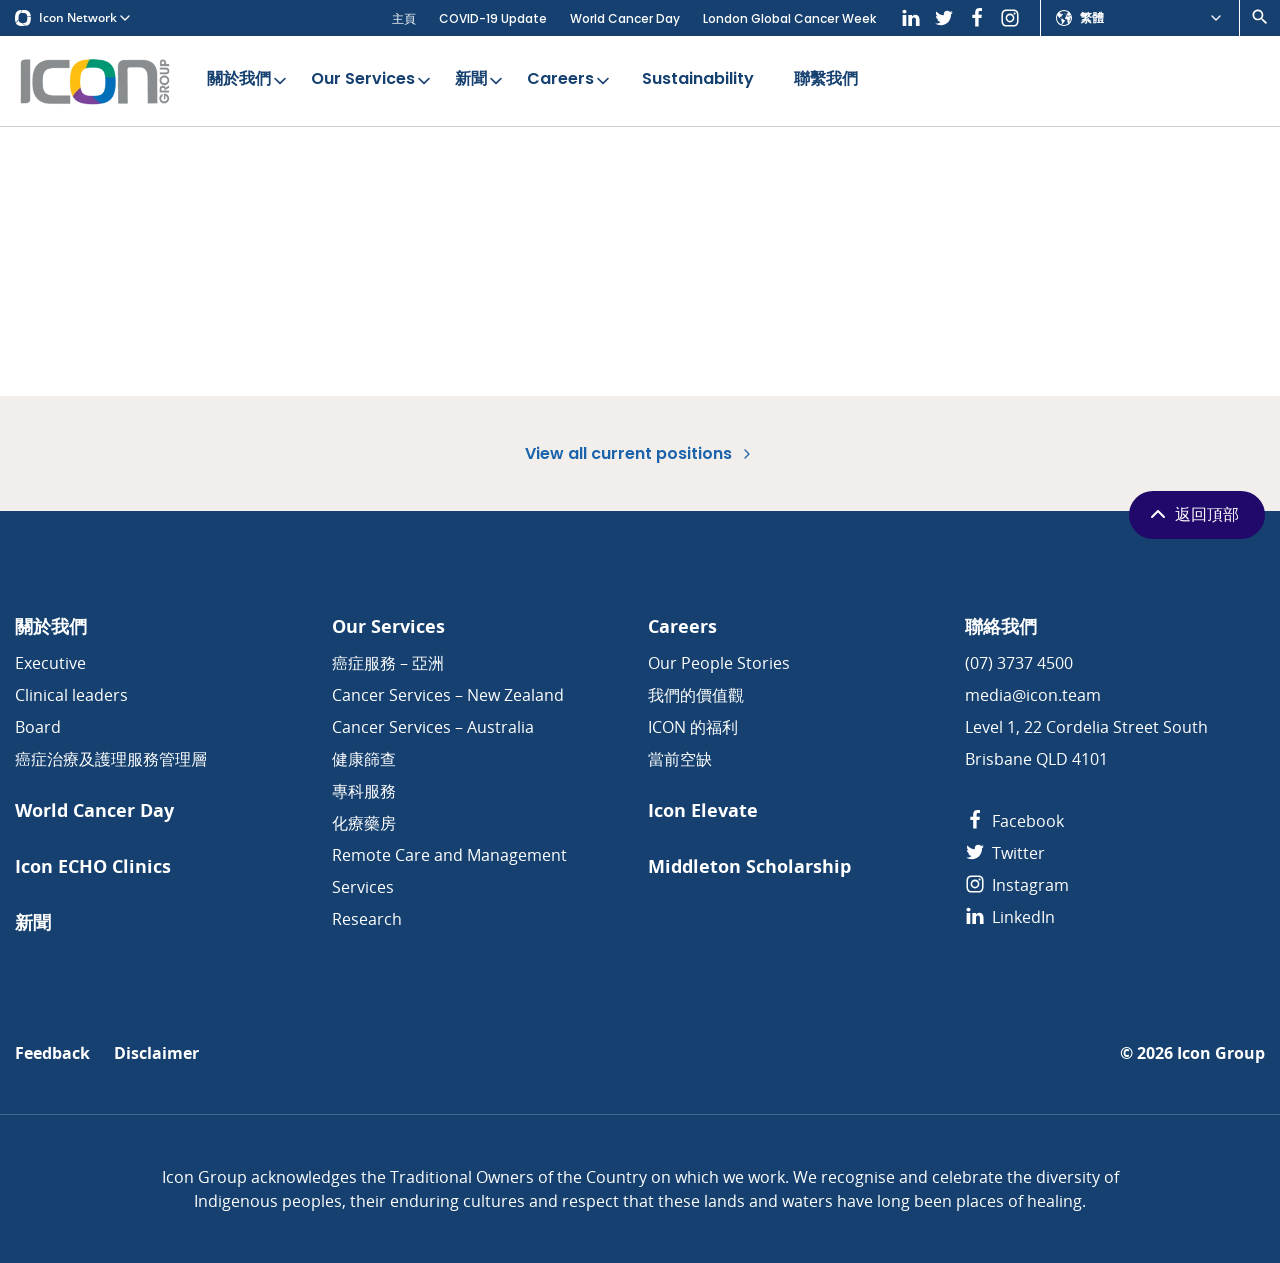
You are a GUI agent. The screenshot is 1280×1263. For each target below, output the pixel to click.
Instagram (1017, 885)
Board (38, 727)
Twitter (1005, 853)
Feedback (52, 1053)
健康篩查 (364, 759)
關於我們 (248, 80)
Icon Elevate (703, 810)
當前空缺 (680, 759)
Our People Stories (719, 663)
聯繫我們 (826, 80)
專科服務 (364, 791)
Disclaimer (156, 1053)
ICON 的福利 (693, 727)
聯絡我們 (1001, 626)
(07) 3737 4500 (1019, 663)
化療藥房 (364, 823)
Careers (570, 80)
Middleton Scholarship (749, 866)
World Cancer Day (625, 18)
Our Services (372, 80)
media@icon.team (1033, 695)
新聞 (480, 80)
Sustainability (698, 80)
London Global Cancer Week (789, 18)
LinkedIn (1010, 917)
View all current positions (640, 453)
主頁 (404, 18)
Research (367, 919)
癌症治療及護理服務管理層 (111, 759)
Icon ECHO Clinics (93, 866)
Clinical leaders (71, 695)
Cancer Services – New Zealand (448, 695)
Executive (50, 663)
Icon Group (1221, 1053)
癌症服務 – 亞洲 (388, 663)
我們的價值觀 (696, 695)
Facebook (1014, 821)
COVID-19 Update (493, 18)
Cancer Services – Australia (433, 727)
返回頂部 (1192, 514)
